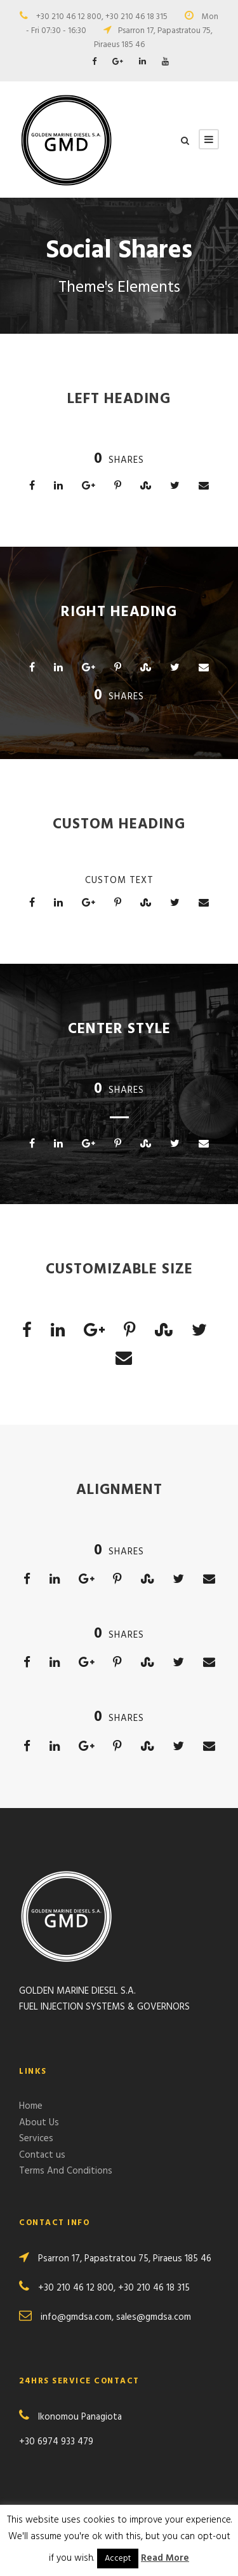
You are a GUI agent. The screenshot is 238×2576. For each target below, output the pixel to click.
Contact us (42, 2155)
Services (36, 2138)
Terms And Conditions (65, 2171)
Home (31, 2106)
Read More (165, 2558)
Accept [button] (118, 2558)
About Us (39, 2122)
